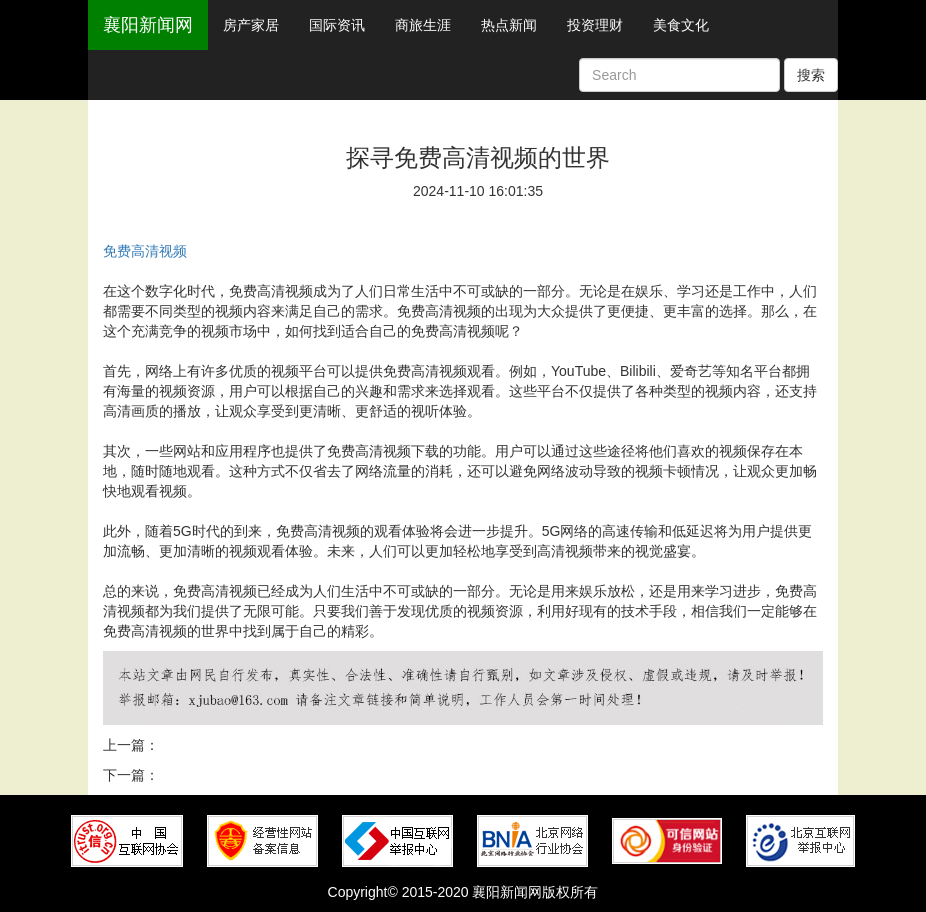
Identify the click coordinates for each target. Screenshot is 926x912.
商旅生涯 (423, 25)
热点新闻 (509, 25)
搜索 (811, 75)
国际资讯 (337, 25)
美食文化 (681, 25)
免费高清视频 (145, 251)
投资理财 (595, 25)
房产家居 (251, 25)
